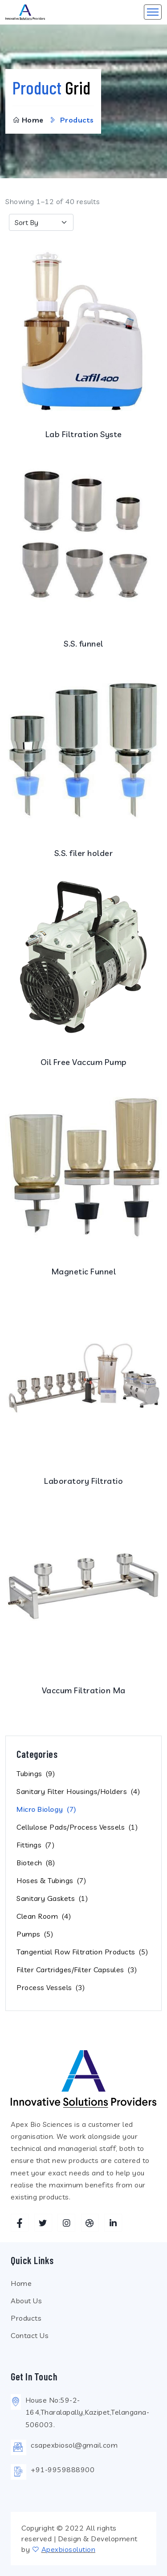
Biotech (35, 1862)
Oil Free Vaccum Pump (84, 1062)
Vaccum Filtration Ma (84, 1690)
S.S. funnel (83, 644)
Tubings (35, 1773)
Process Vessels (50, 1987)
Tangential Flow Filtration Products (82, 1951)
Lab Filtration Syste (83, 434)
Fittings (35, 1844)
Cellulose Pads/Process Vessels (77, 1826)
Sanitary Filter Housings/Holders (78, 1791)
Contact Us (30, 2335)
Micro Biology (46, 1809)
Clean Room (43, 1916)
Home (28, 119)
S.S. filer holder (83, 853)
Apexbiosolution (68, 2549)
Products (26, 2318)
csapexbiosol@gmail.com (74, 2445)
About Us (26, 2300)
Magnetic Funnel (83, 1271)
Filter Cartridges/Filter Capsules (76, 1969)
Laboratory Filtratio (83, 1481)
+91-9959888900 (62, 2469)
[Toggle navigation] (153, 12)
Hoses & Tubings (51, 1880)
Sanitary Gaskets (52, 1898)
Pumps (34, 1933)
